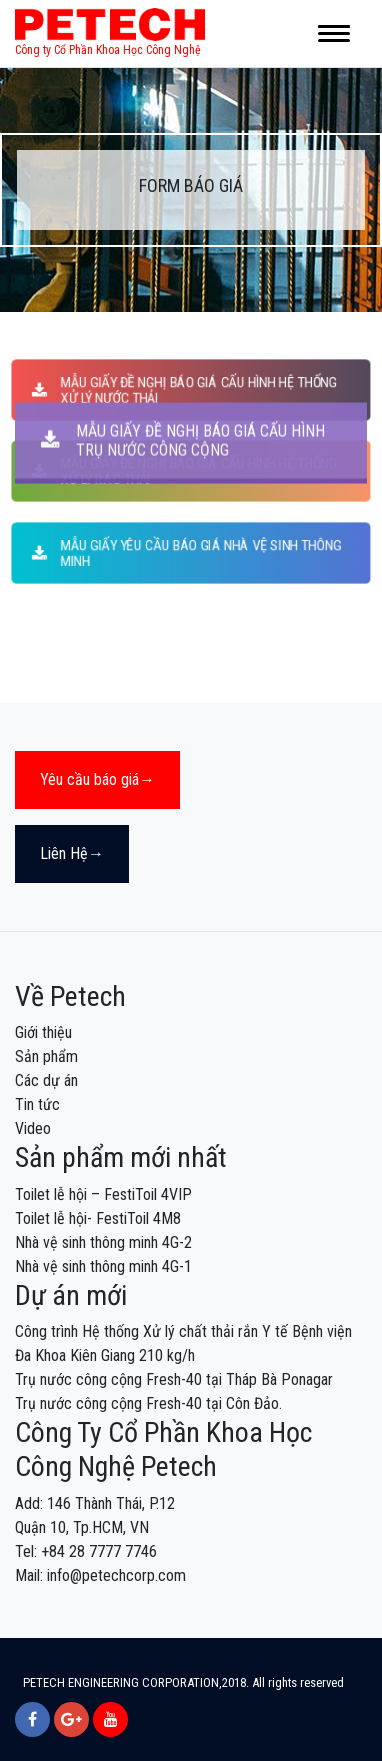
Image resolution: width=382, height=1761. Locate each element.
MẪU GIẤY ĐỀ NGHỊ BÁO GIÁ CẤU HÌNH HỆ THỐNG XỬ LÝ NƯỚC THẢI (184, 389)
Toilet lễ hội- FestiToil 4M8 (98, 1218)
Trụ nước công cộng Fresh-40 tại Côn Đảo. (148, 1403)
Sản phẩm (46, 1056)
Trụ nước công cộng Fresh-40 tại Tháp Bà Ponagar (174, 1379)
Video (33, 1128)
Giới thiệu (43, 1032)
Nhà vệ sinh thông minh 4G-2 (103, 1242)
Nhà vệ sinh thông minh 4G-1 (103, 1266)
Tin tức (37, 1104)
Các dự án (46, 1080)
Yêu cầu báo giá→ (97, 779)
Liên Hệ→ (72, 853)
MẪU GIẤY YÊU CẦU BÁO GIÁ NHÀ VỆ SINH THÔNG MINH (186, 552)
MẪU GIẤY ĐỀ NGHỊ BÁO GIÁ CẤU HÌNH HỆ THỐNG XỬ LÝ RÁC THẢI (184, 471)
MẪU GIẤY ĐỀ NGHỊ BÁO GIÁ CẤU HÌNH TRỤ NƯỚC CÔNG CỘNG (183, 149)
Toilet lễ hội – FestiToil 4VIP (103, 1194)
